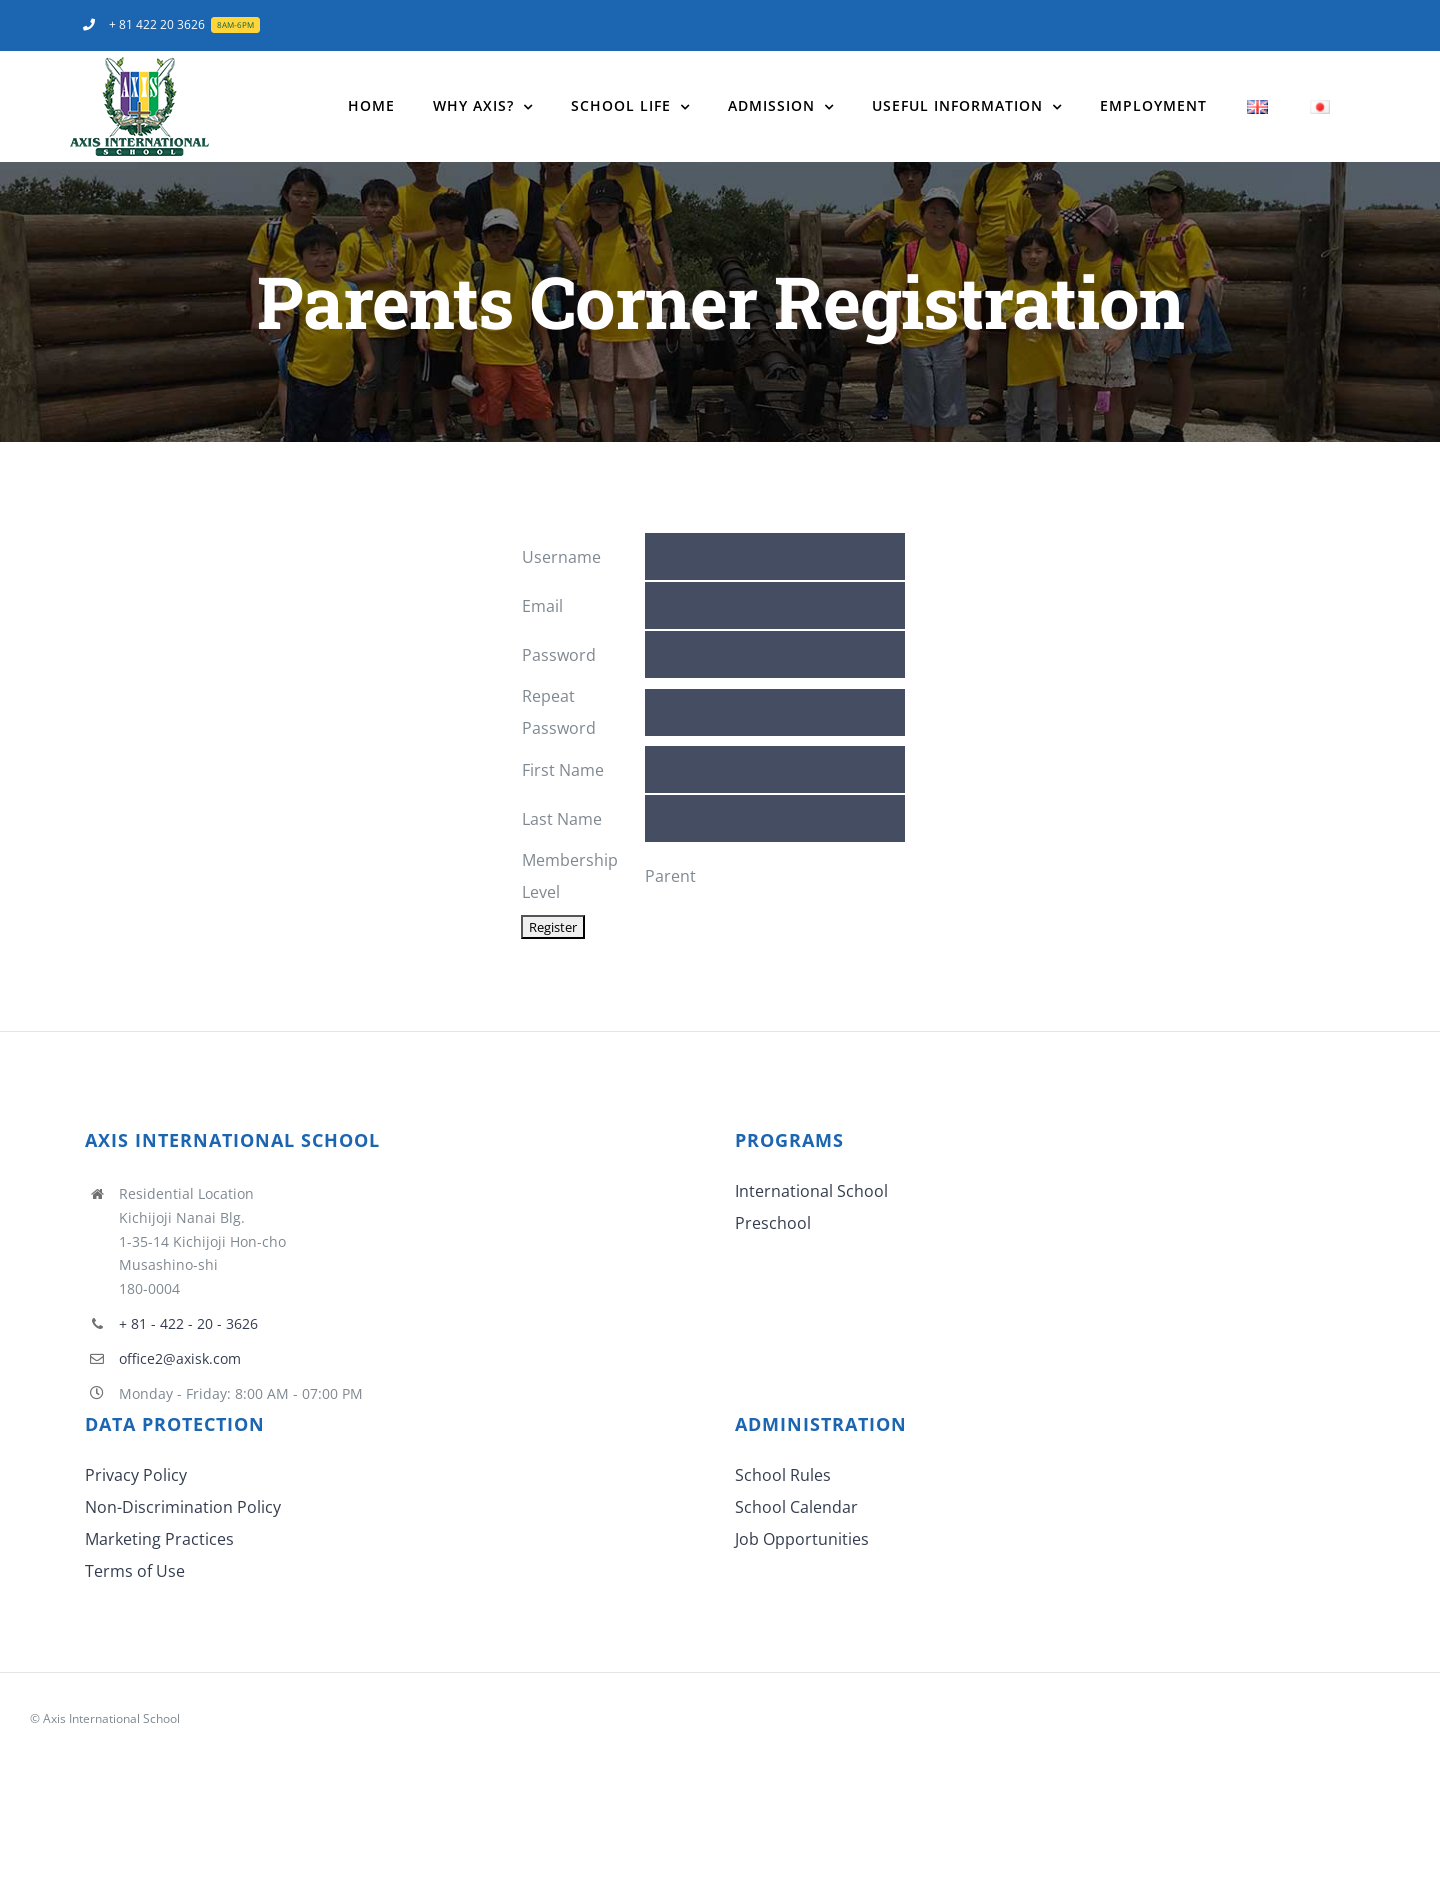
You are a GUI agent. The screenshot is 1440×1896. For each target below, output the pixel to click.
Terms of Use (135, 1571)
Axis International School (111, 1718)
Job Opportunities (802, 1539)
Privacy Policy (136, 1475)
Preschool (773, 1223)
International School (811, 1191)
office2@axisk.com (180, 1358)
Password (559, 655)
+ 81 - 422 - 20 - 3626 (188, 1323)
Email (542, 606)
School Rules (783, 1475)
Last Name (562, 819)
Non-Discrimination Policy (183, 1507)
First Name (563, 770)
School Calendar (796, 1507)
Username (561, 557)
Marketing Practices (159, 1539)
